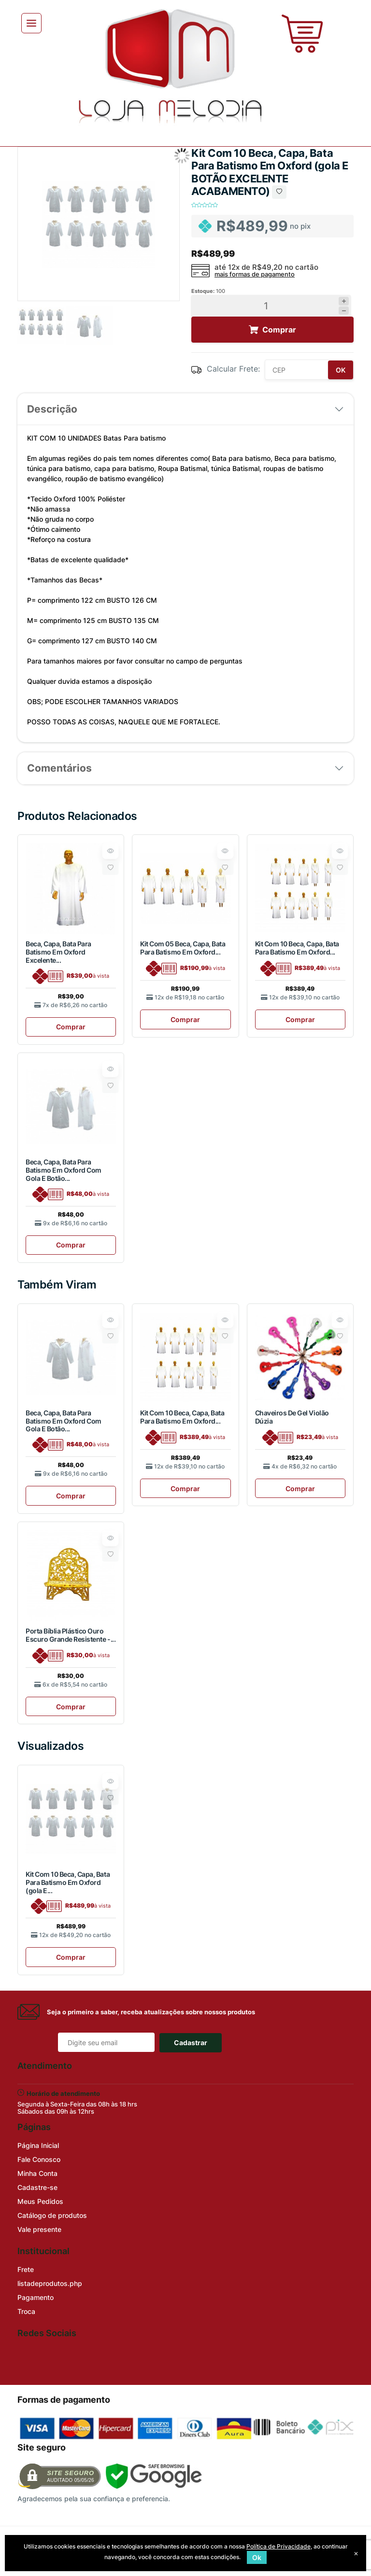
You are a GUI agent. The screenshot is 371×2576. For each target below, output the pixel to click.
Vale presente (39, 2229)
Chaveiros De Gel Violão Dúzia (292, 1417)
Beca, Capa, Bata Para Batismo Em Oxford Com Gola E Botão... (63, 1170)
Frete (25, 2269)
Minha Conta (37, 2173)
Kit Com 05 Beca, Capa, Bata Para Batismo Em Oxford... (182, 948)
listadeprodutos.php (49, 2283)
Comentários (59, 768)
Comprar (71, 1027)
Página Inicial (38, 2145)
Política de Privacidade (278, 2546)
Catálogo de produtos (52, 2215)
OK (340, 370)
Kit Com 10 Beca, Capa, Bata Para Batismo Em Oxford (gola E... (68, 1882)
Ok (256, 2557)
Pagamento (35, 2297)
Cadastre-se (37, 2187)
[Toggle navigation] (31, 23)
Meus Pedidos (40, 2201)
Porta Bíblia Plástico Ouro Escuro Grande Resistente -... (70, 1635)
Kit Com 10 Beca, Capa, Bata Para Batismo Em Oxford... (297, 948)
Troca (26, 2311)
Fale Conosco (38, 2159)
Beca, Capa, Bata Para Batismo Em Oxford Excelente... (58, 952)
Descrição (52, 409)
